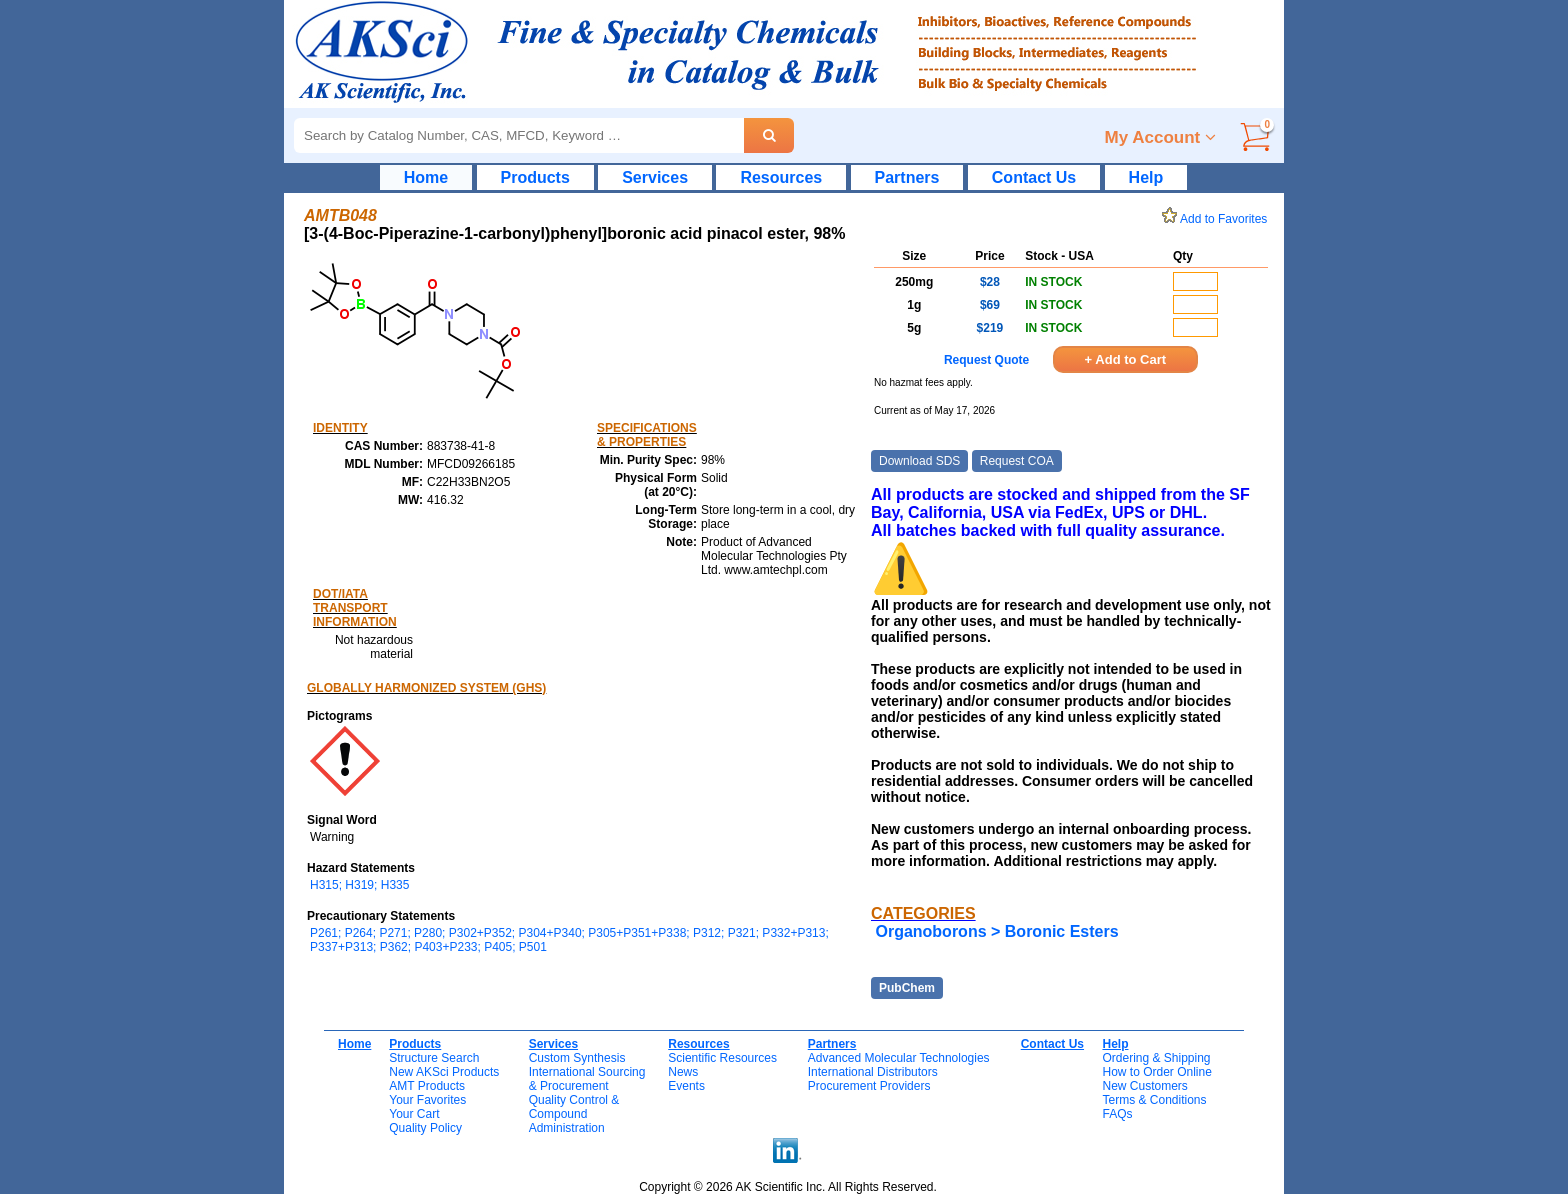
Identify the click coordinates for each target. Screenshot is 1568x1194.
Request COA (1017, 461)
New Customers (1144, 1086)
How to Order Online (1156, 1072)
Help (1146, 177)
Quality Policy (425, 1128)
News (683, 1072)
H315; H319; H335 (359, 885)
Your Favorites (427, 1100)
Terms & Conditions (1154, 1100)
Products (535, 177)
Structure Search (434, 1058)
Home (426, 177)
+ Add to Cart (1126, 359)
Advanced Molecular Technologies (899, 1058)
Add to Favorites (1218, 219)
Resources (781, 177)
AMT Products (427, 1086)
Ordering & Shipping (1156, 1058)
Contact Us (1034, 177)
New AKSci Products (444, 1072)
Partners (907, 177)
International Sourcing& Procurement (587, 1079)
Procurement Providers (869, 1086)
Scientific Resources (722, 1058)
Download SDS (919, 461)
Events (686, 1086)
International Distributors (873, 1072)
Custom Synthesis (577, 1058)
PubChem (907, 988)
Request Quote (986, 360)
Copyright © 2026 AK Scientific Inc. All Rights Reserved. (788, 1187)
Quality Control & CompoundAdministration (574, 1114)
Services (655, 177)
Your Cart (414, 1114)
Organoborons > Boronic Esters (996, 931)
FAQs (1117, 1114)
